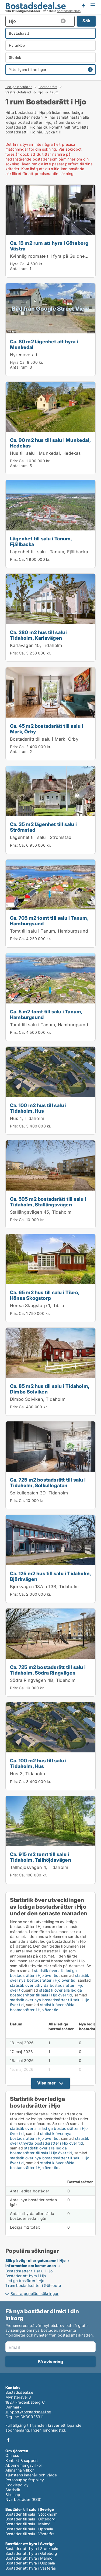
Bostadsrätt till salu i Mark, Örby (44, 739)
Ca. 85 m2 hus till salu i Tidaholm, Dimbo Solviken (49, 1389)
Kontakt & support (21, 2460)
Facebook (8, 2440)
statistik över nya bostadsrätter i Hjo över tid (49, 1977)
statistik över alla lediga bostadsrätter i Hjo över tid (43, 1973)
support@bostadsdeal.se (28, 2412)
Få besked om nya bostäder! (83, 5)
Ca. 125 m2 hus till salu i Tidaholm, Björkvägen (50, 1576)
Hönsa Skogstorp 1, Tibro (37, 1305)
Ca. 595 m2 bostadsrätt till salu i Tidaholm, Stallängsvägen (48, 1201)
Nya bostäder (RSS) (23, 2499)
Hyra (14, 263)
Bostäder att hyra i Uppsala (30, 2563)
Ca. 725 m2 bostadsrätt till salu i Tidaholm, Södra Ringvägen (48, 1670)
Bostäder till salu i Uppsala (29, 2529)
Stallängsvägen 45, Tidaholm (40, 1212)
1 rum (54, 92)
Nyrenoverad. (24, 354)
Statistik (12, 2489)
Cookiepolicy (17, 2485)
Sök (86, 20)
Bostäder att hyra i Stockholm (32, 2548)
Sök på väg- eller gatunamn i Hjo (35, 2260)
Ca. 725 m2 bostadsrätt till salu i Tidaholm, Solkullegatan (48, 1482)
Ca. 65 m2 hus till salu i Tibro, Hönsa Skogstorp (44, 1295)
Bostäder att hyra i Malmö (28, 2558)
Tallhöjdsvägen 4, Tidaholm (39, 1867)
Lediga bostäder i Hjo (24, 2280)
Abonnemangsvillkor (23, 2465)
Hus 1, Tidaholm (27, 1118)
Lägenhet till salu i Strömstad (40, 837)
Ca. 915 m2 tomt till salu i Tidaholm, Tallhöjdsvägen (40, 1857)
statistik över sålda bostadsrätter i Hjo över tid (42, 2007)
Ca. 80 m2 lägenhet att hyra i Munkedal (44, 344)
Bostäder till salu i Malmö (27, 2524)
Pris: (14, 461)
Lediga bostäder (18, 87)
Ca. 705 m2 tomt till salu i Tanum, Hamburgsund (49, 920)
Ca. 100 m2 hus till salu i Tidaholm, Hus (38, 1108)
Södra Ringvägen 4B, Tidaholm (43, 1680)
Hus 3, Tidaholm (27, 1773)
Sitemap (12, 2494)
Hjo (40, 92)
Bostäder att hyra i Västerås (30, 2568)
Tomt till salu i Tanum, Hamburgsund (49, 931)
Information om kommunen (30, 2265)
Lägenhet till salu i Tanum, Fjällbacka (41, 541)
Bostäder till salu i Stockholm (31, 2514)
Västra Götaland (18, 92)
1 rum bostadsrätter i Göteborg (33, 2285)
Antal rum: (19, 268)
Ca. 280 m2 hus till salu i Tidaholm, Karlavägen (39, 635)
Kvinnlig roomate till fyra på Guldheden (51, 256)
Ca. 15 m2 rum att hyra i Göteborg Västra (49, 246)
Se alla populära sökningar (34, 2293)
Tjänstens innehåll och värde (31, 2475)
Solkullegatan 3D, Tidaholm (39, 1493)
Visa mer (46, 2083)
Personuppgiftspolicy (24, 2479)
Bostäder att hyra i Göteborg (31, 2553)
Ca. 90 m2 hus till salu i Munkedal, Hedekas (50, 443)
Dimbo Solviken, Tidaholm (37, 1399)
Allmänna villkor (19, 2470)
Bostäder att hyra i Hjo (25, 2275)
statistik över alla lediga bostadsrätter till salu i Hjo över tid (46, 1992)
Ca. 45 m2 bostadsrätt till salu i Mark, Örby (46, 728)
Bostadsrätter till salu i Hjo (29, 2271)
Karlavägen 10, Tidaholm (36, 645)
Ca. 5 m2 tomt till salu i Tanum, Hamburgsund (46, 1014)
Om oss (12, 2455)
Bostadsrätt (48, 87)
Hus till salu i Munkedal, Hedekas (45, 453)
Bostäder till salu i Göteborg (30, 2519)
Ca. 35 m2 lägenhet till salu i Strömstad (43, 827)
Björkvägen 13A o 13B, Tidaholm (44, 1586)
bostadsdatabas (69, 11)
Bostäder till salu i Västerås (29, 2533)
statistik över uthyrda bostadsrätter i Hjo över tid (49, 2140)
